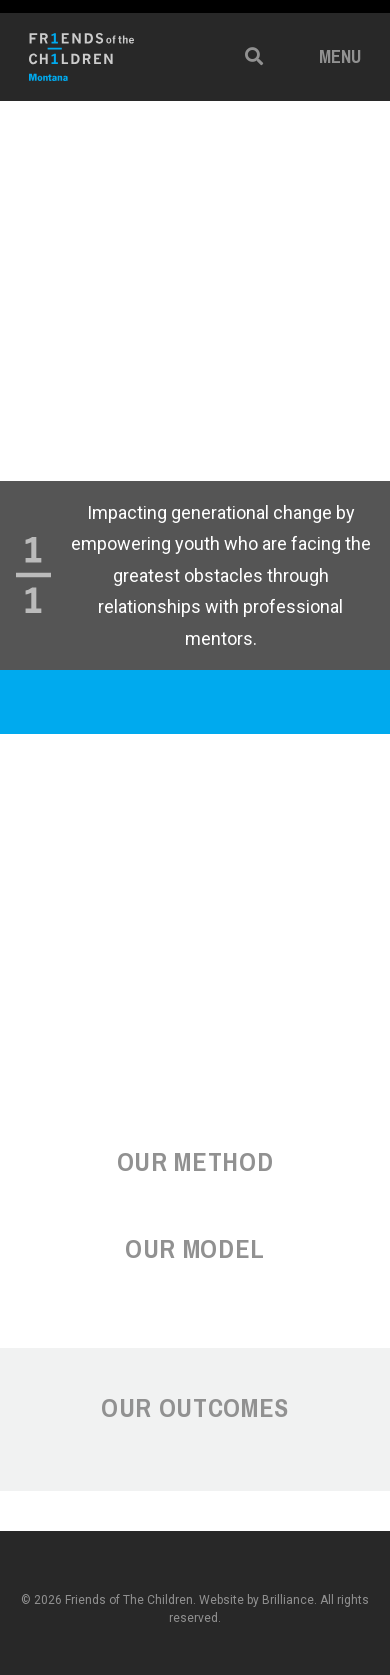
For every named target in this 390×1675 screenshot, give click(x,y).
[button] (254, 56)
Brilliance (288, 1600)
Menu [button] (340, 56)
